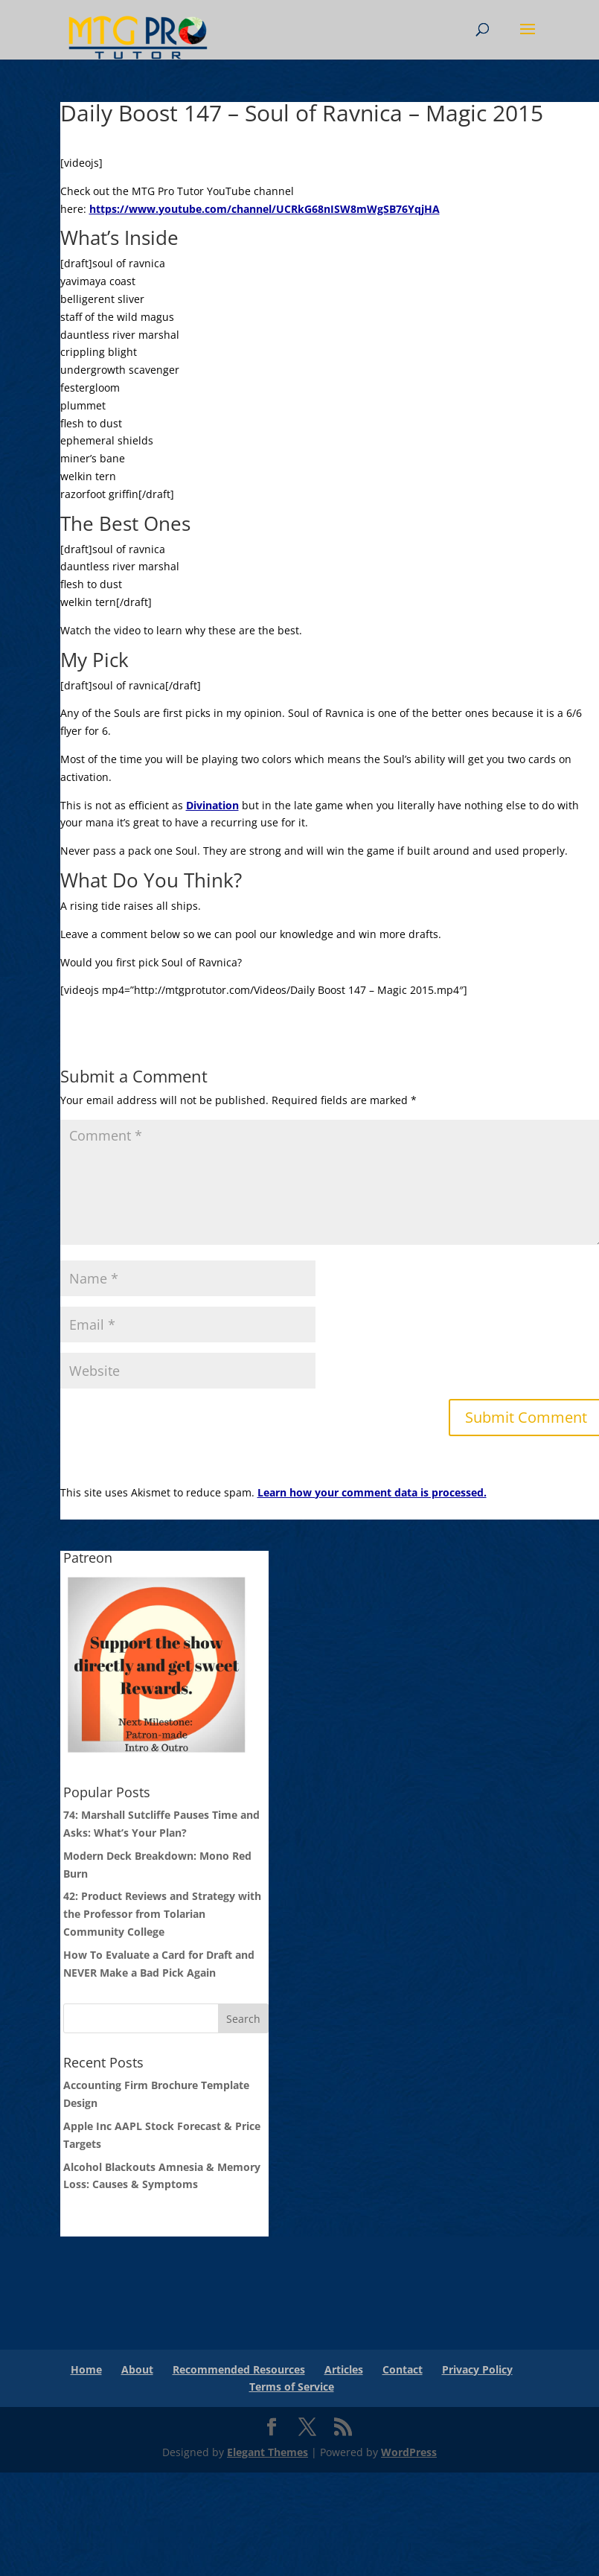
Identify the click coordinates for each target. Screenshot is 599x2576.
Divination (212, 805)
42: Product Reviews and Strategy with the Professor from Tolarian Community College (162, 1914)
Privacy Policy (477, 2369)
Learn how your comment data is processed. (372, 1492)
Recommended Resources (239, 2369)
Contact (402, 2369)
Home (86, 2369)
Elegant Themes (267, 2452)
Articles (343, 2369)
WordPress (409, 2452)
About (137, 2369)
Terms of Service (291, 2386)
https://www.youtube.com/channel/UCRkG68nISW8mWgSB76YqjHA (264, 209)
